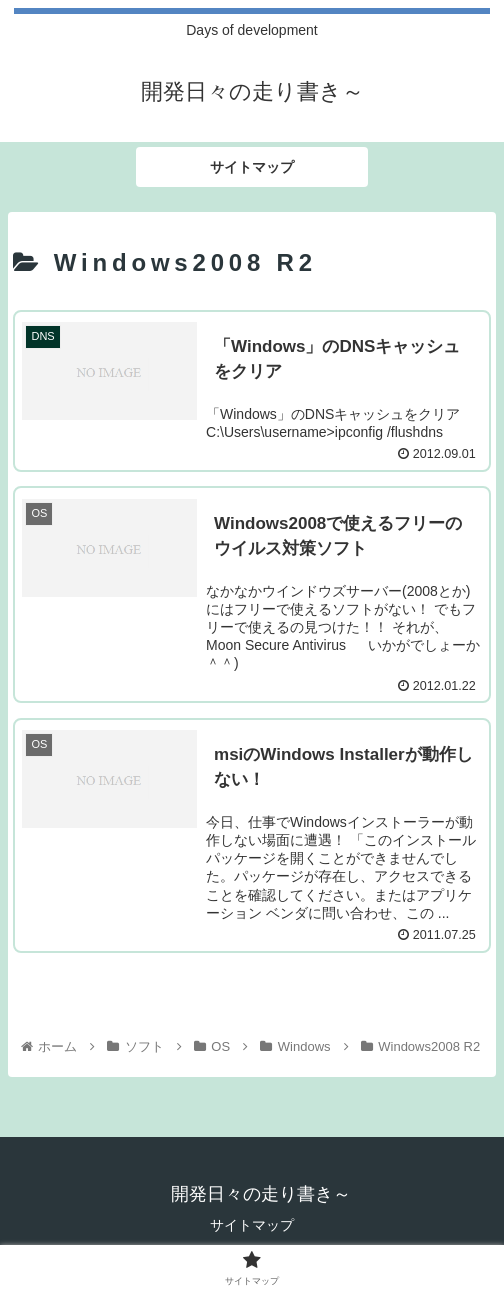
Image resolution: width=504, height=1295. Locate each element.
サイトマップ (252, 1225)
